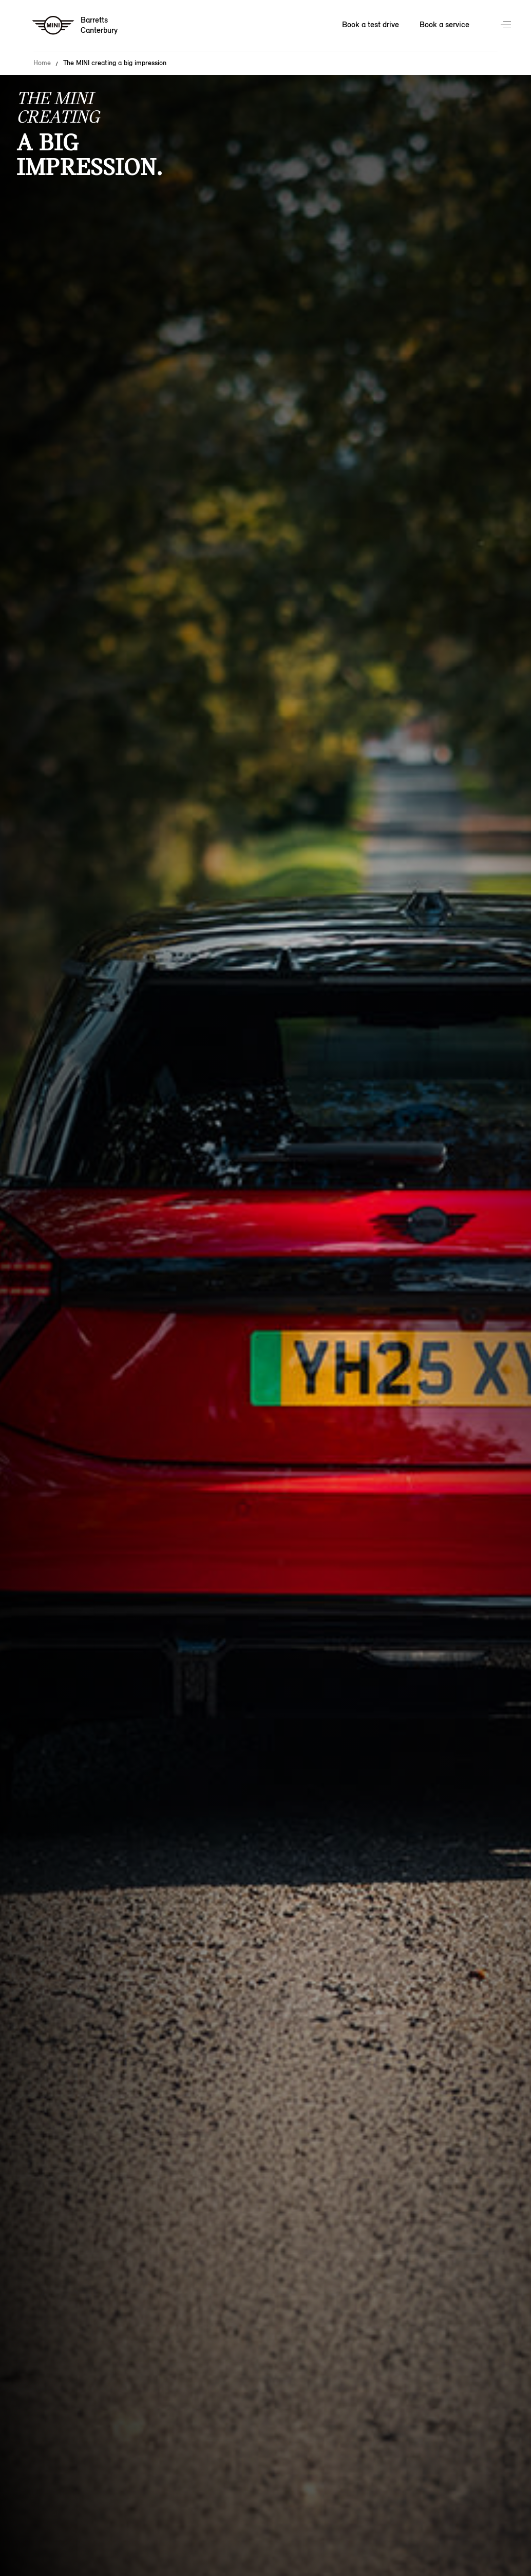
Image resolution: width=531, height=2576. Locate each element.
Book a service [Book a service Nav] (444, 24)
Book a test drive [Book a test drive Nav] (370, 24)
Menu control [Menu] (507, 25)
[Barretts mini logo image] (75, 25)
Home (42, 63)
